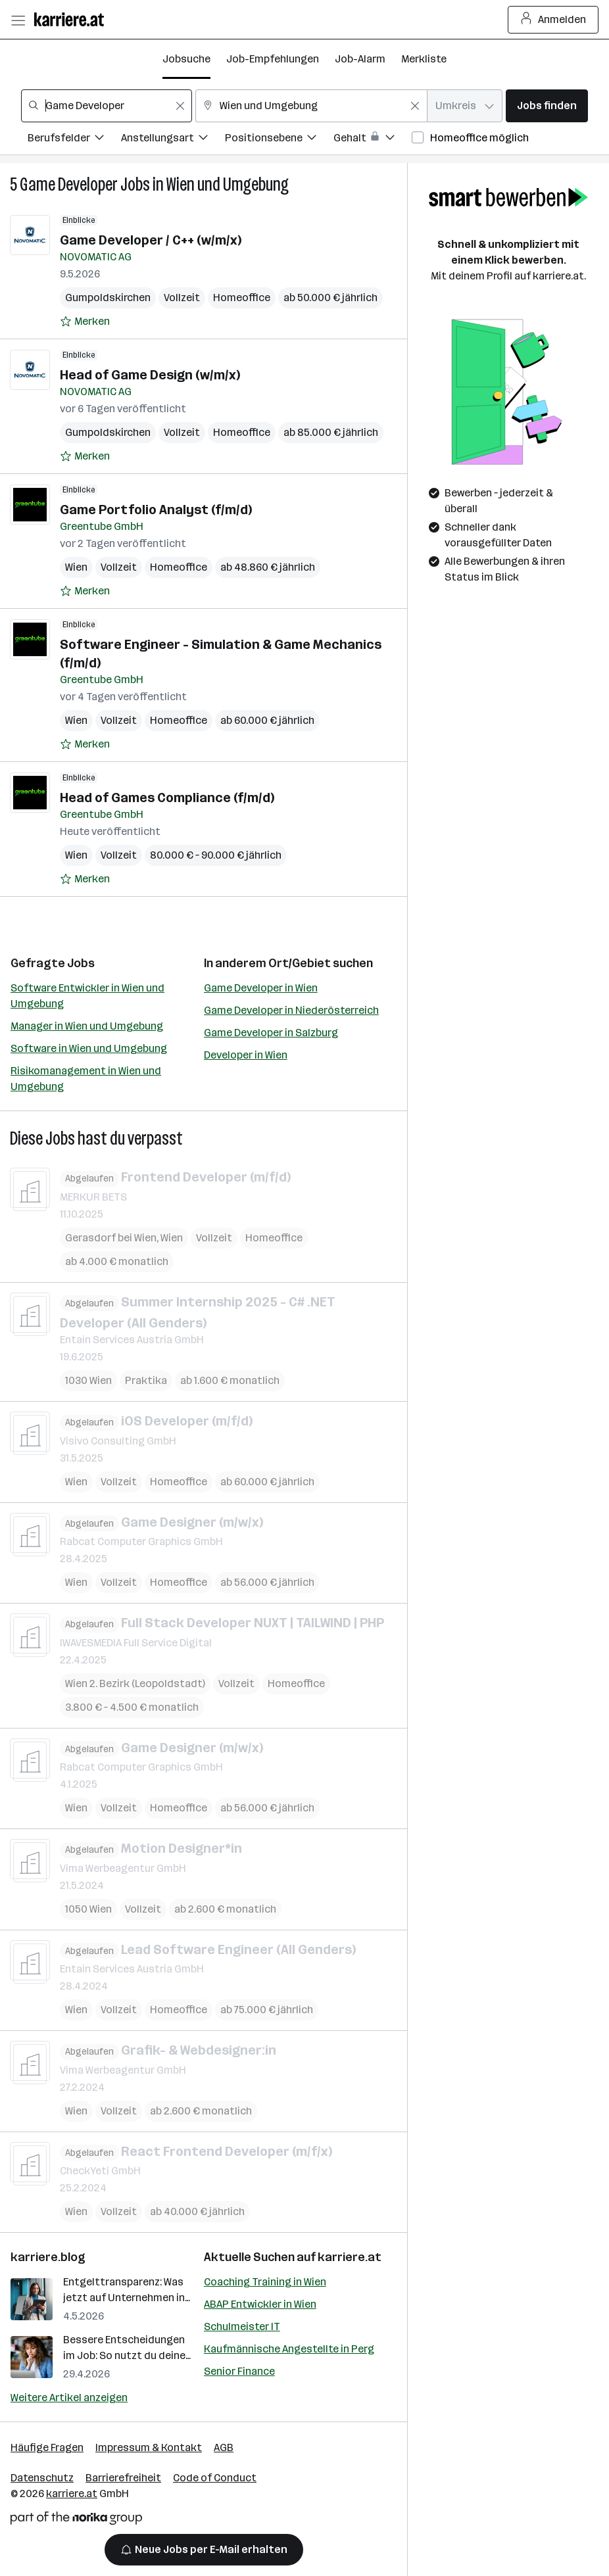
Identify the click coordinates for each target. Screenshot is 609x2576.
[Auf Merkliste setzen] (85, 321)
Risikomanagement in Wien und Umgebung (86, 1078)
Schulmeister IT (242, 2326)
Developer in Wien (245, 1055)
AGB (223, 2447)
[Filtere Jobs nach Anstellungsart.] (173, 140)
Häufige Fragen (47, 2447)
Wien (76, 567)
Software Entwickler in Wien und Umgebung (87, 996)
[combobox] (106, 105)
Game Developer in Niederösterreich (291, 1010)
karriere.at (349, 2257)
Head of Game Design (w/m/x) (150, 375)
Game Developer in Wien (261, 988)
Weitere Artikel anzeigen (69, 2397)
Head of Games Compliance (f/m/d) (167, 797)
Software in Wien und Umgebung (89, 1048)
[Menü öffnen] (18, 20)
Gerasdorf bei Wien (111, 1237)
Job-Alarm (360, 59)
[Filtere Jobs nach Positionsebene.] (279, 140)
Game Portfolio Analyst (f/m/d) (156, 509)
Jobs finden (547, 105)
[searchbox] (106, 105)
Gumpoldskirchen (108, 297)
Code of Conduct (214, 2477)
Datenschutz (42, 2477)
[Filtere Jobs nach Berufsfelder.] (74, 140)
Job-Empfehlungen (272, 59)
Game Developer (69, 184)
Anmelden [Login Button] (553, 20)
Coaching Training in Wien (265, 2282)
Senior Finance (239, 2371)
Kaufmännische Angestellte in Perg (289, 2349)
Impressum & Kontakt (148, 2447)
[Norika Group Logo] (76, 2520)
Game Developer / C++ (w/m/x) (150, 240)
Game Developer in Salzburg (271, 1032)
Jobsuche (186, 59)
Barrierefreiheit (123, 2477)
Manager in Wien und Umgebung (87, 1026)
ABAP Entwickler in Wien (260, 2304)
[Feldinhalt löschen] (180, 105)
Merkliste (424, 59)
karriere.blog (48, 2257)
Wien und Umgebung (227, 184)
